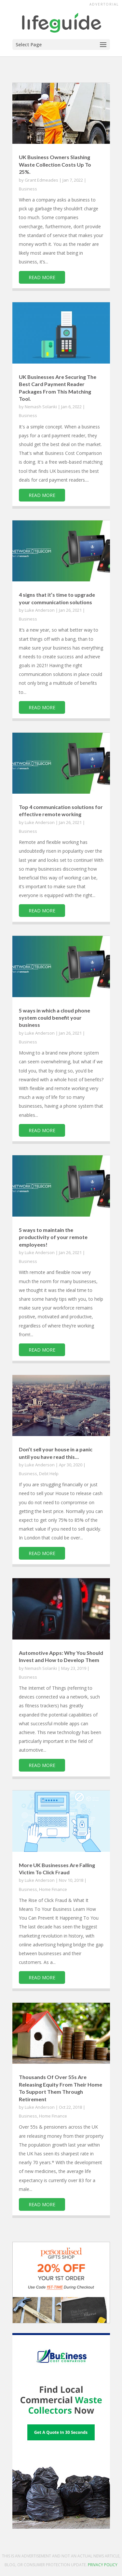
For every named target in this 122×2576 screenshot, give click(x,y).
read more (42, 277)
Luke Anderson (40, 610)
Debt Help (49, 1473)
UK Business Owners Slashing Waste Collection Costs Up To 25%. (55, 164)
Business (28, 189)
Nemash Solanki (41, 407)
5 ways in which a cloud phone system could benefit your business (54, 1017)
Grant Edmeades (41, 180)
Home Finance (53, 1889)
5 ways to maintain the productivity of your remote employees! (53, 1237)
